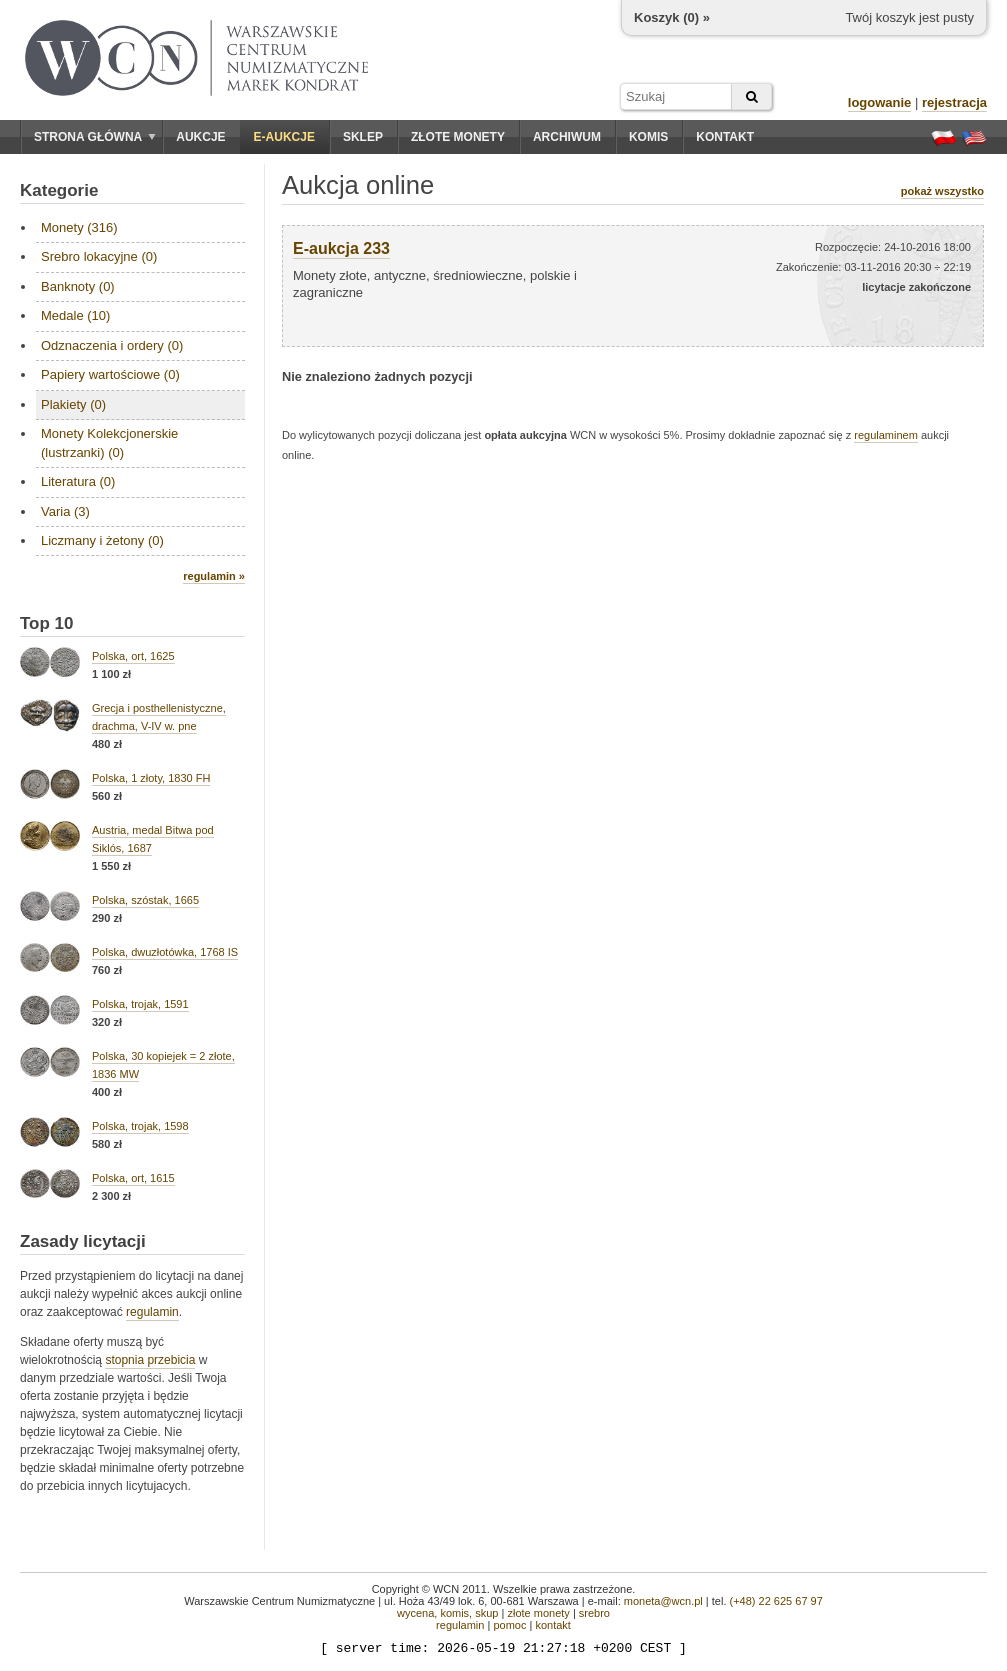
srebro (594, 1613)
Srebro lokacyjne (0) (99, 256)
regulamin (152, 1312)
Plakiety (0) (73, 404)
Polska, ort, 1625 (133, 656)
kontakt (552, 1625)
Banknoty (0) (78, 286)
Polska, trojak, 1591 (140, 1004)
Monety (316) (79, 227)
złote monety (538, 1613)
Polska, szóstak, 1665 (145, 900)
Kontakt (725, 137)
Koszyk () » (672, 17)
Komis (648, 137)
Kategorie (59, 190)
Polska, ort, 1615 (133, 1178)
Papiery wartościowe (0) (110, 374)
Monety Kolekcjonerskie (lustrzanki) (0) (109, 442)
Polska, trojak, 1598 (140, 1126)
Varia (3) (65, 511)
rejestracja (954, 102)
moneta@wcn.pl (663, 1601)
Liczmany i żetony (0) (102, 540)
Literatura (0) (78, 481)
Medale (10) (75, 315)
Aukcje (200, 137)
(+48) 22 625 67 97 (776, 1601)
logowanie (880, 102)
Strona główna (95, 137)
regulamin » (214, 576)
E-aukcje (284, 137)
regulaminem (886, 435)
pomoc (509, 1625)
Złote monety (458, 137)
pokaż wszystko (942, 191)
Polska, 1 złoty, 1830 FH (151, 778)
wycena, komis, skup (447, 1613)
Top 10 (47, 623)
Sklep (363, 137)
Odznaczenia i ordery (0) (112, 345)
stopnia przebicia (150, 1360)
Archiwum (567, 137)
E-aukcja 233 (341, 248)
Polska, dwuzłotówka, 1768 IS (165, 952)
